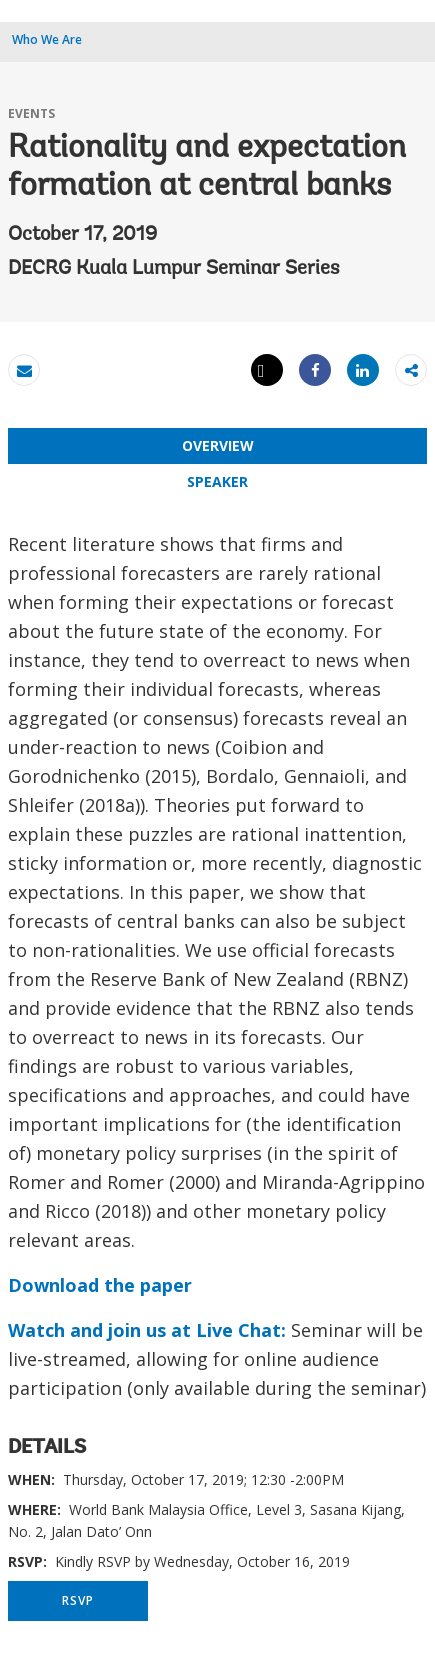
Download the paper (100, 1285)
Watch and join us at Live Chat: (147, 1330)
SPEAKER (217, 481)
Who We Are (47, 39)
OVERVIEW (218, 445)
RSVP (77, 1600)
